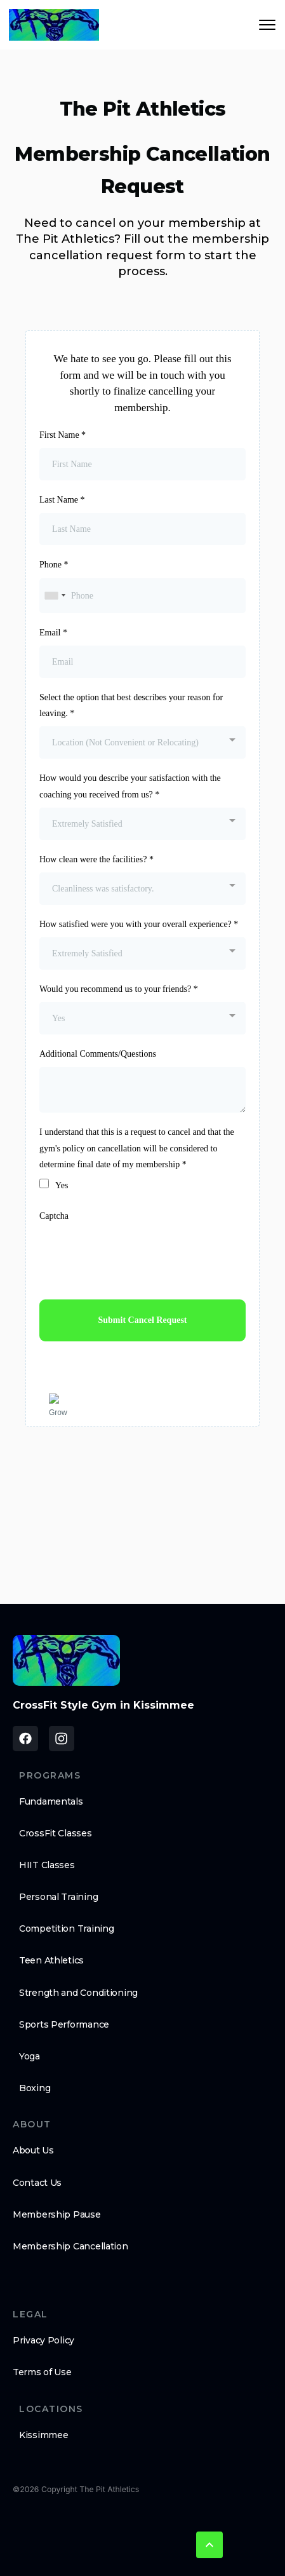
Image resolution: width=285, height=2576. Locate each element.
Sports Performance (64, 2024)
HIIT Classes (47, 1865)
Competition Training (66, 1928)
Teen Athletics (51, 1960)
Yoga (29, 2056)
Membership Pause (57, 2214)
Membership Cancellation (70, 2246)
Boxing (34, 2088)
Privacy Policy (43, 2340)
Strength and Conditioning (78, 1992)
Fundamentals (51, 1801)
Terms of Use (42, 2372)
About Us (33, 2150)
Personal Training (58, 1896)
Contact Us (37, 2182)
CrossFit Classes (55, 1833)
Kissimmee (43, 2435)
